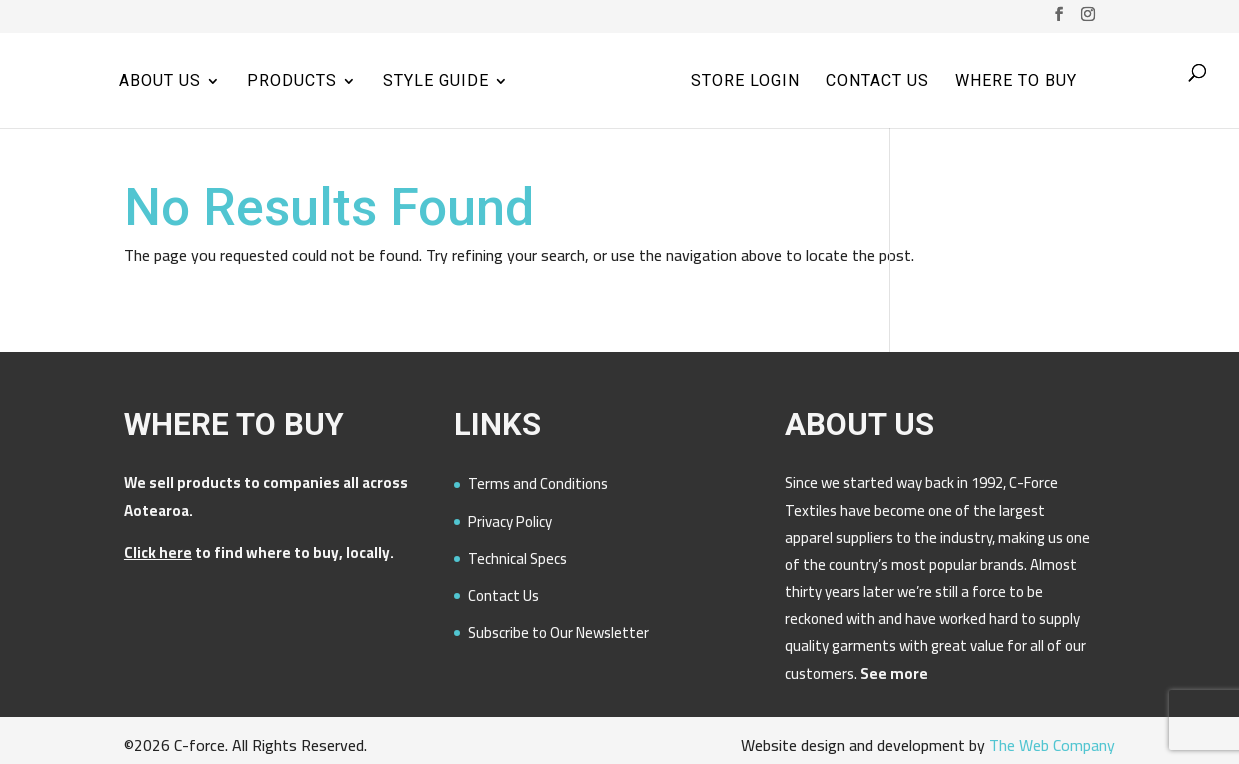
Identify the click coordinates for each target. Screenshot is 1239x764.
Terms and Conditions (538, 483)
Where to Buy (1016, 82)
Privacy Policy (510, 521)
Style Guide (436, 82)
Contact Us (877, 82)
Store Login (745, 82)
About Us (160, 82)
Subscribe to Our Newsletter (558, 632)
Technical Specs (517, 558)
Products (292, 82)
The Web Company (1052, 745)
